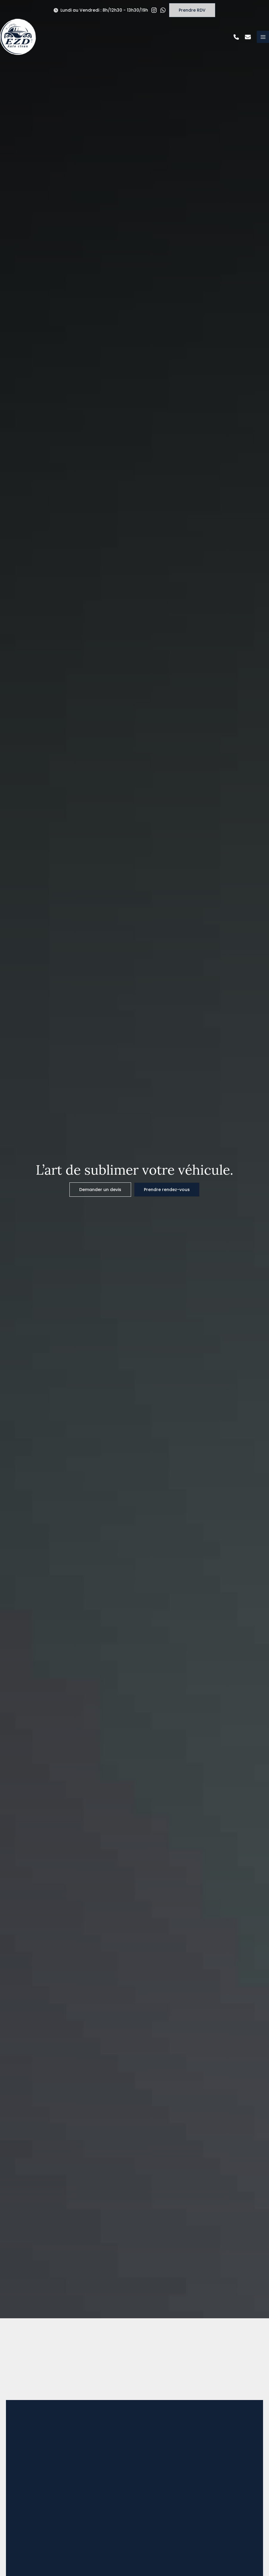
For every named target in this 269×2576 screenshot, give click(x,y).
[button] (101, 10)
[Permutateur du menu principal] (263, 37)
